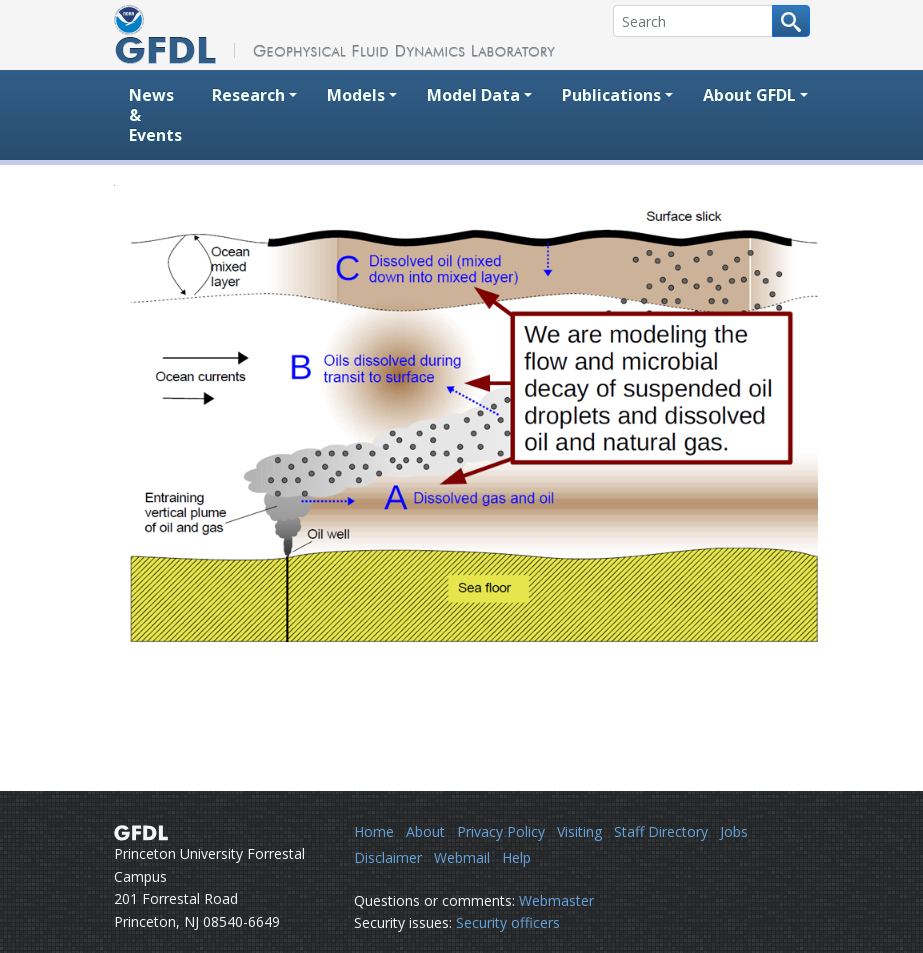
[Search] (693, 21)
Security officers (508, 922)
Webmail (462, 857)
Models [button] (356, 95)
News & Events (155, 115)
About (425, 831)
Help (516, 857)
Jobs (734, 831)
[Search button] (791, 21)
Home (374, 831)
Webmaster (556, 900)
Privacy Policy (501, 831)
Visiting (579, 831)
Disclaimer (388, 857)
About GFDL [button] (749, 95)
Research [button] (248, 95)
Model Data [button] (473, 95)
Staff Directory (661, 831)
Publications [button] (611, 95)
